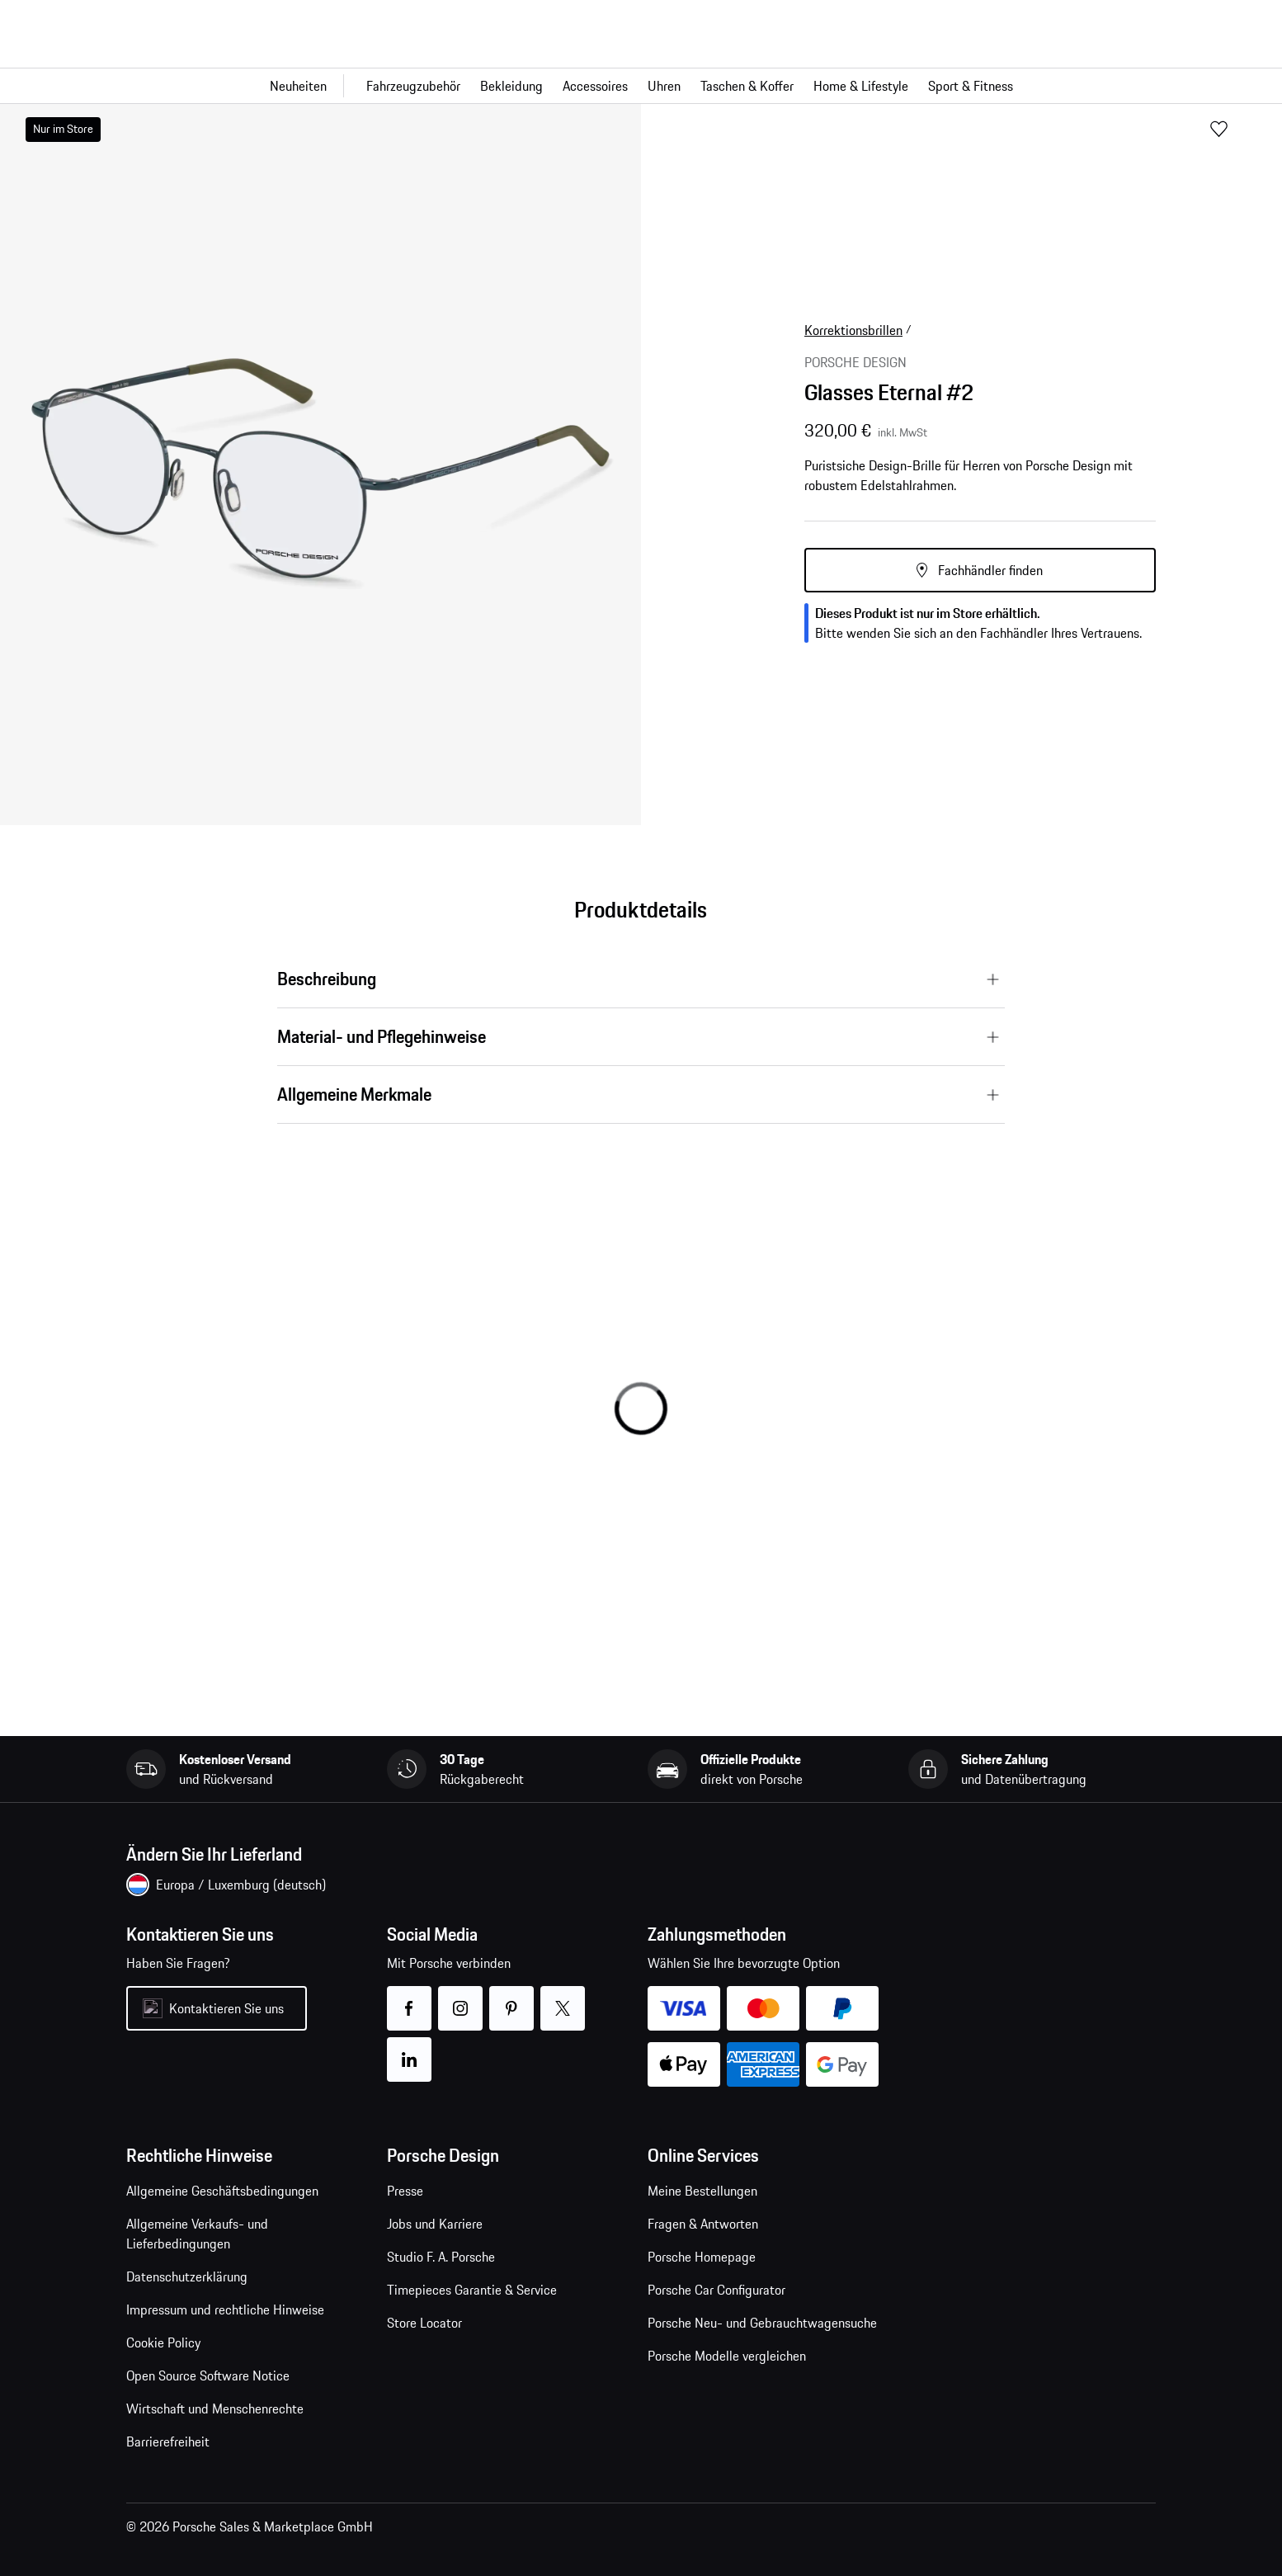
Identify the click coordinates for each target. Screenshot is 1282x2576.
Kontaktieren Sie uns (226, 2008)
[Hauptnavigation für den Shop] (641, 85)
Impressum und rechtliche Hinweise (225, 2309)
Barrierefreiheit (168, 2441)
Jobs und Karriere (435, 2224)
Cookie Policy (163, 2342)
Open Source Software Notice (208, 2375)
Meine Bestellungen (702, 2191)
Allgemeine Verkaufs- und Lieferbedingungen (197, 2233)
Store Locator (424, 2323)
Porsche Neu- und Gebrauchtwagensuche (762, 2323)
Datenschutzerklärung (186, 2276)
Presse (405, 2191)
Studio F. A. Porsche (441, 2257)
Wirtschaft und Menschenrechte (215, 2408)
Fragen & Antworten (703, 2224)
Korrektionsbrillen (853, 330)
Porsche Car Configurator (716, 2290)
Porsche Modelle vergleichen (727, 2356)
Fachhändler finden (990, 570)
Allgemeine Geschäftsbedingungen (222, 2191)
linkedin (409, 2049)
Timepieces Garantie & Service (472, 2290)
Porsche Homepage (702, 2257)
